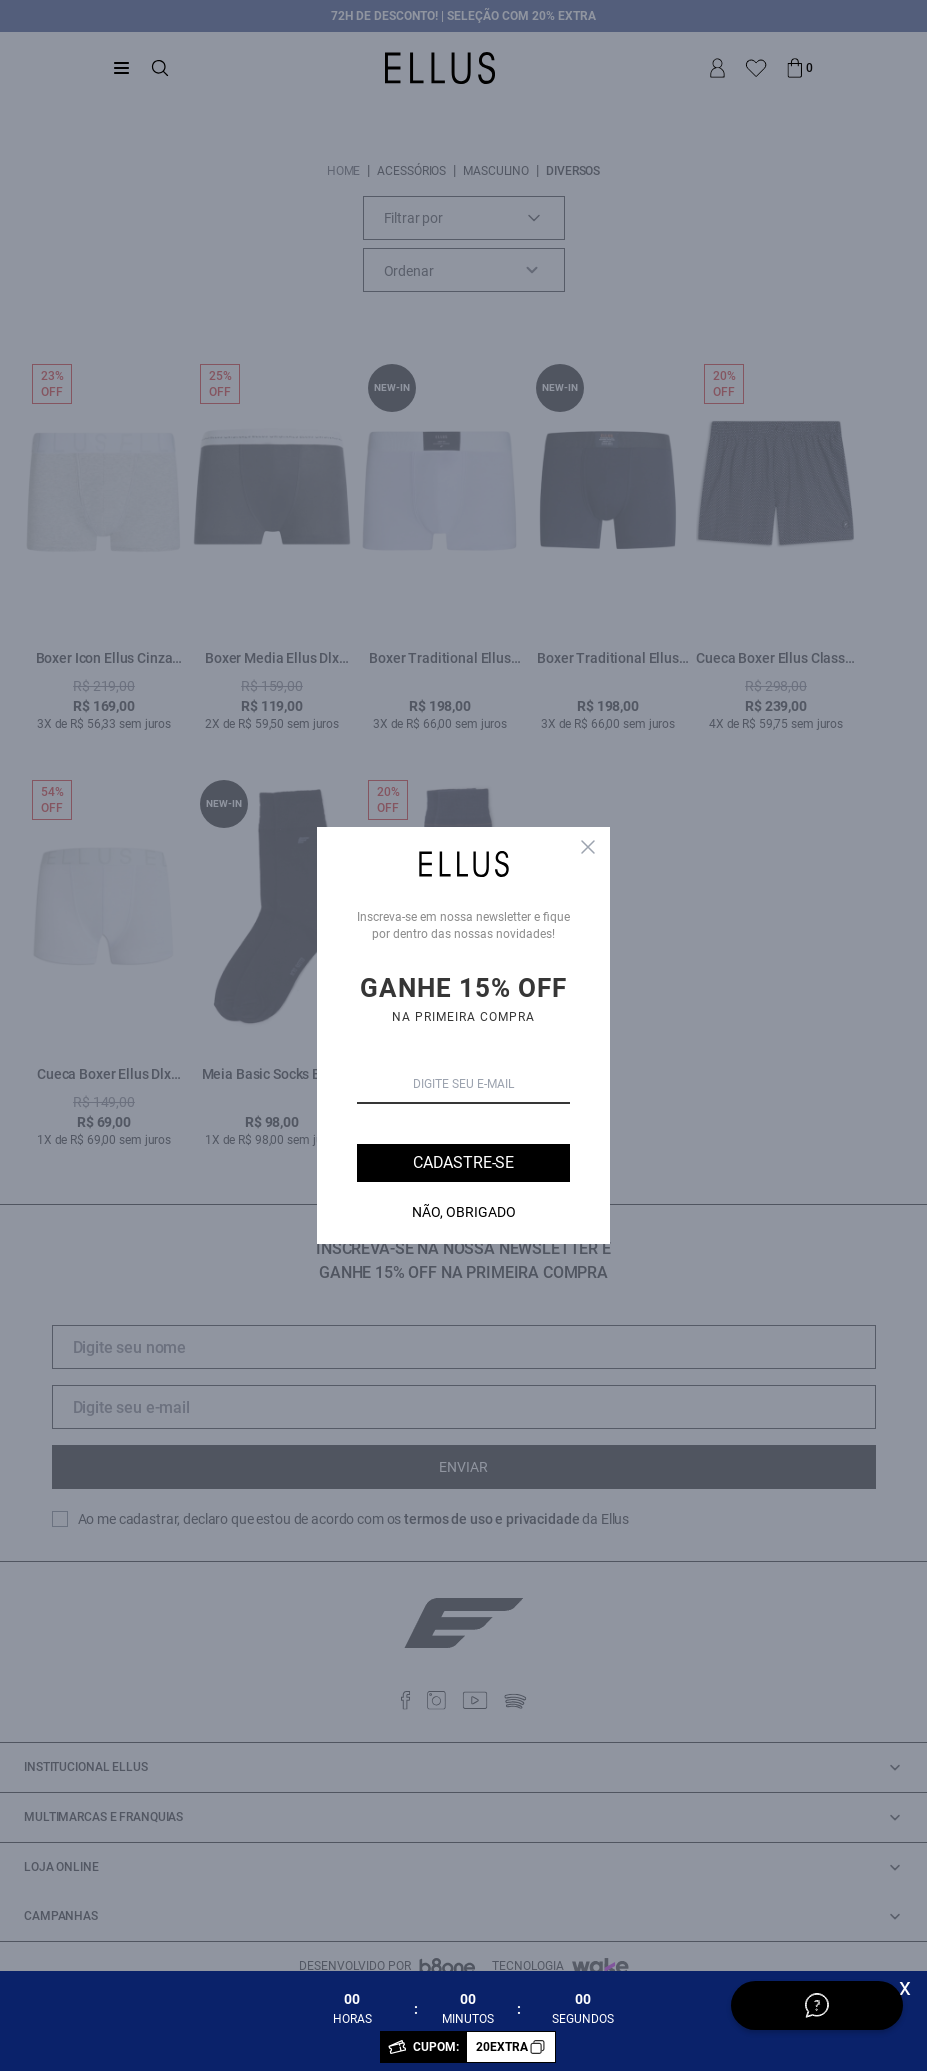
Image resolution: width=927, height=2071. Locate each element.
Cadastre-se (463, 1162)
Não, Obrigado (464, 1212)
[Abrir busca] (160, 68)
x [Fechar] (905, 1987)
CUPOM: (484, 2047)
